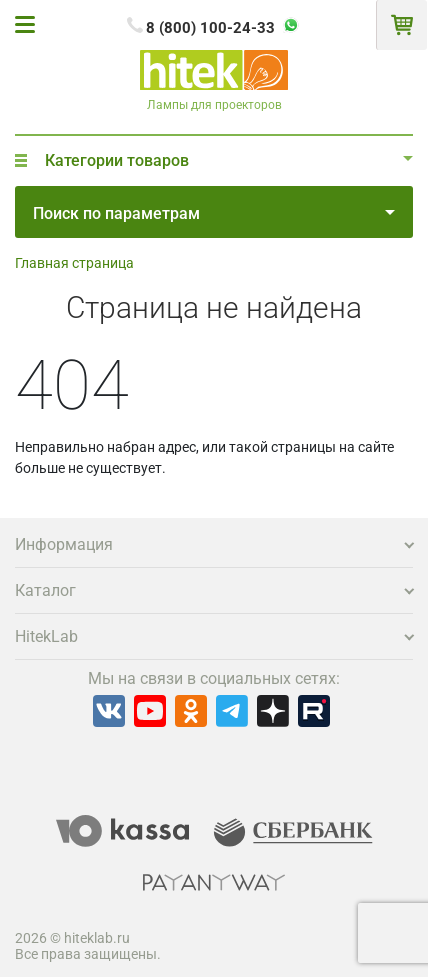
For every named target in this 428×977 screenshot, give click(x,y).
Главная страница (74, 263)
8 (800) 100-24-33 (210, 28)
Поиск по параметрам (214, 213)
